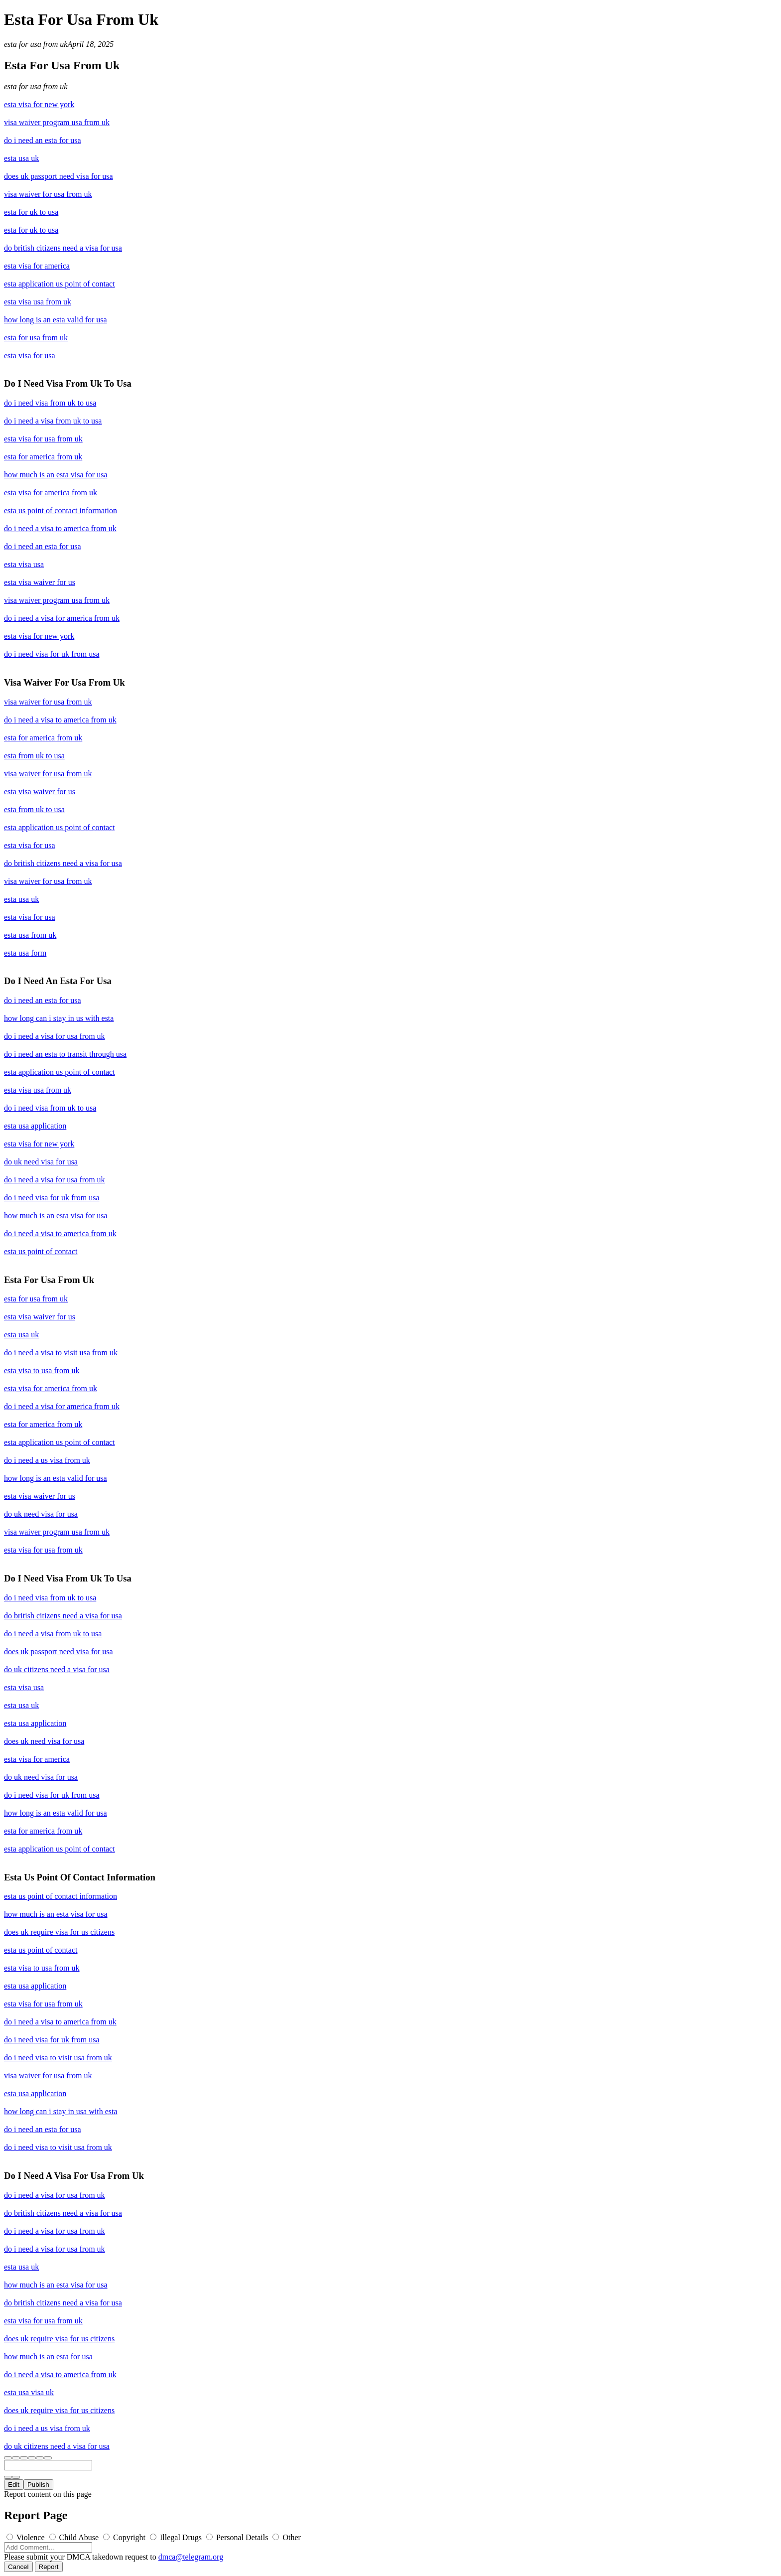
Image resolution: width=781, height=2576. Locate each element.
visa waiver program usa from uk (57, 122)
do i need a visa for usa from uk (54, 1036)
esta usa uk (21, 158)
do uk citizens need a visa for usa (57, 1669)
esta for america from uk (43, 456)
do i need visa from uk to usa (50, 403)
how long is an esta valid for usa (55, 319)
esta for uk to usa (31, 212)
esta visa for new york (39, 104)
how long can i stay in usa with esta (61, 2111)
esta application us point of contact (59, 284)
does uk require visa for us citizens (59, 1932)
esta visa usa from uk (37, 301)
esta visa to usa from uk (42, 1370)
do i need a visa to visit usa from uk (61, 1352)
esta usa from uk (30, 935)
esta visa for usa (29, 355)
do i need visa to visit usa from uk (58, 2057)
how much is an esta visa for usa (56, 474)
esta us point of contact (41, 1251)
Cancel (18, 2567)
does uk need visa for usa (44, 1741)
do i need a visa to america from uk (60, 528)
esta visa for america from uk (50, 492)
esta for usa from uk (35, 44)
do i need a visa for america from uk (62, 618)
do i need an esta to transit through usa (65, 1054)
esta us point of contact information (60, 510)
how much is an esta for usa (48, 2356)
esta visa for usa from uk (43, 438)
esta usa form (25, 953)
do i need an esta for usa (42, 140)
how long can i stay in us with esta (59, 1018)
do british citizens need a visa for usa (63, 248)
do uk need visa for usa (41, 1161)
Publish (38, 2484)
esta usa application (35, 1126)
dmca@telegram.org (190, 2557)
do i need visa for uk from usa (52, 654)
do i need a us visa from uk (47, 1460)
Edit (13, 2484)
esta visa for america (37, 266)
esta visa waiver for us (39, 582)
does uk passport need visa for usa (58, 176)
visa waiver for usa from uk (48, 194)
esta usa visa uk (29, 2392)
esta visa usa (24, 564)
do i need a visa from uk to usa (53, 421)
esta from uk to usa (34, 755)
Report (49, 2567)
